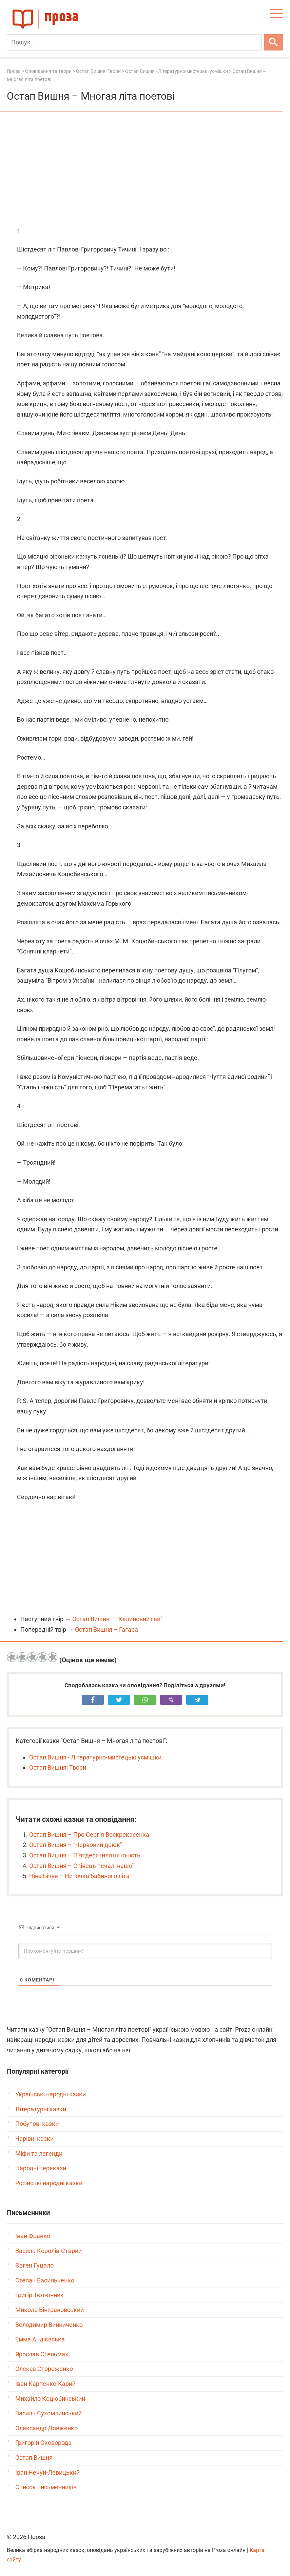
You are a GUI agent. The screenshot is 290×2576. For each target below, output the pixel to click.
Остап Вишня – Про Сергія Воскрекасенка (89, 1834)
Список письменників (46, 2487)
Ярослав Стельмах (41, 2354)
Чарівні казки (34, 2138)
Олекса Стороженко (44, 2368)
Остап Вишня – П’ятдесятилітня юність (84, 1855)
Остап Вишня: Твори (57, 1767)
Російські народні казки (48, 2183)
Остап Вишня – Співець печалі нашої (81, 1865)
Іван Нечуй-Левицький (47, 2472)
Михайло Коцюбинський (50, 2398)
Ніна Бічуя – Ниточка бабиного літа (79, 1875)
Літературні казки (40, 2109)
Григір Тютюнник (39, 2294)
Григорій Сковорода (43, 2442)
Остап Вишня (34, 2457)
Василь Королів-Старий (48, 2250)
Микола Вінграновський (49, 2309)
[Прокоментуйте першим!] (145, 1951)
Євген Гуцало (34, 2265)
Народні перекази (40, 2168)
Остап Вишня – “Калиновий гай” (117, 1619)
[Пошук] (134, 42)
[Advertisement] (145, 169)
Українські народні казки (50, 2094)
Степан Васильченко (44, 2280)
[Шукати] (273, 42)
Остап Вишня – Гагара (106, 1629)
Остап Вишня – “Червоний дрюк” (75, 1844)
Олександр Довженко (46, 2428)
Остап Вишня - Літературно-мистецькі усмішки (95, 1757)
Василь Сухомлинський (48, 2413)
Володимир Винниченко (49, 2324)
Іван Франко (32, 2235)
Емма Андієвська (40, 2339)
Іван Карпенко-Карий (45, 2383)
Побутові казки (37, 2123)
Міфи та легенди (38, 2153)
